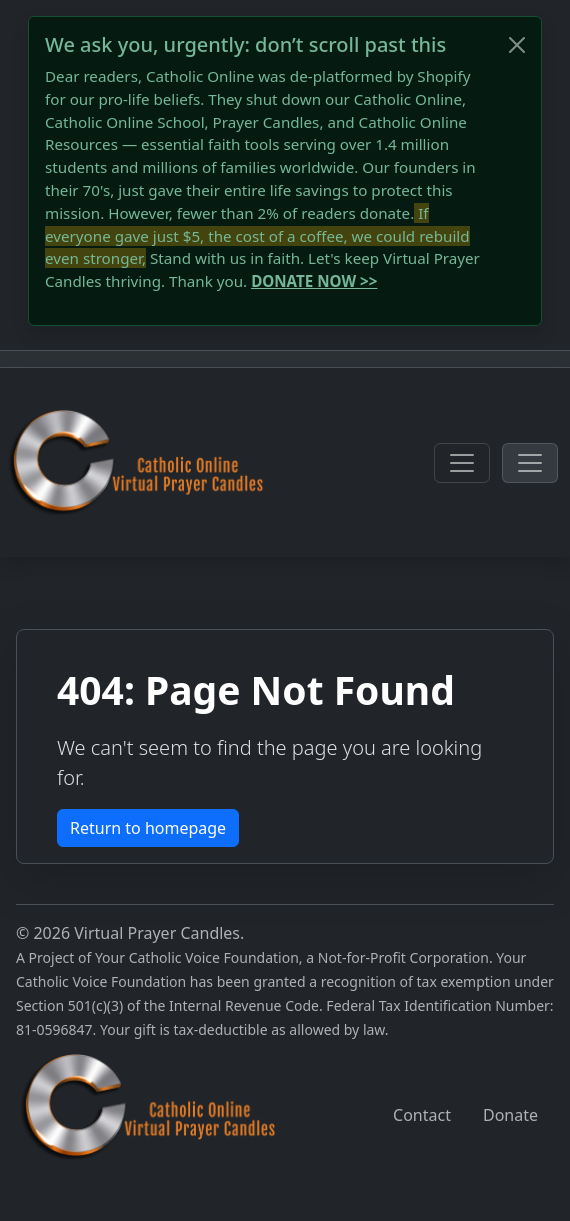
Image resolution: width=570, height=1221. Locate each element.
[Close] (517, 45)
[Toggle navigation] (462, 463)
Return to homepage (148, 828)
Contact (422, 1115)
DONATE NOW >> (314, 281)
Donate (510, 1115)
